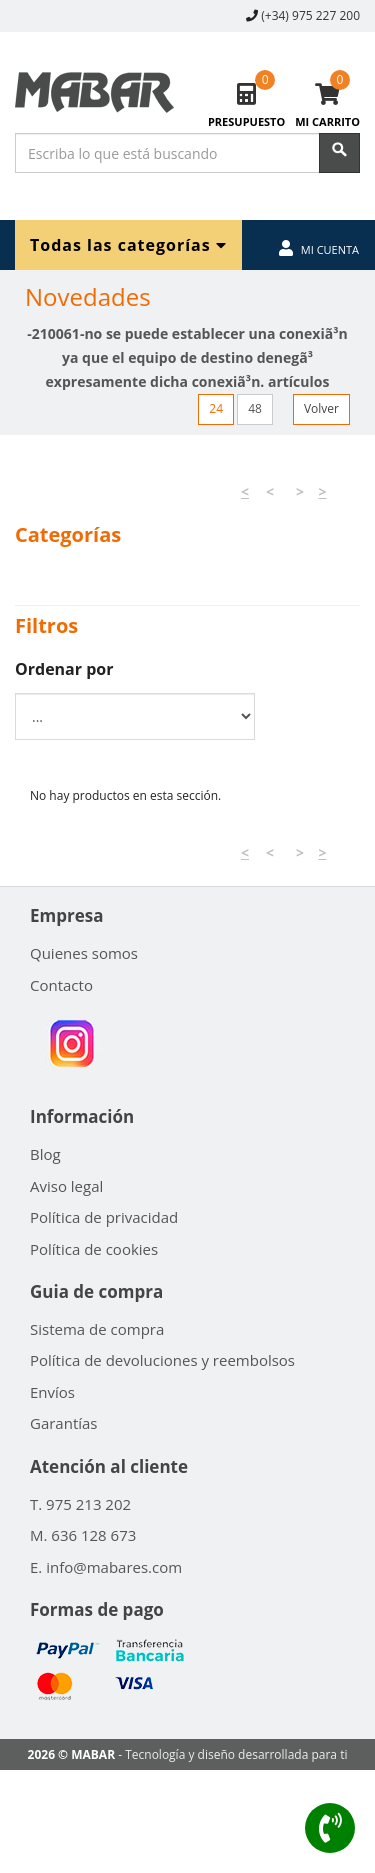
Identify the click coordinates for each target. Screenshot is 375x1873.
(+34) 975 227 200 (310, 15)
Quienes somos (84, 953)
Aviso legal (66, 1186)
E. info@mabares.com (106, 1567)
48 (255, 408)
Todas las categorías (128, 244)
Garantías (64, 1423)
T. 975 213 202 (80, 1504)
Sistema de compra (97, 1329)
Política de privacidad (104, 1217)
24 (216, 408)
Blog (45, 1154)
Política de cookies (94, 1249)
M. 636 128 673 (83, 1535)
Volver (321, 408)
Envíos (52, 1392)
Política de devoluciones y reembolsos (162, 1360)
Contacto (61, 985)
